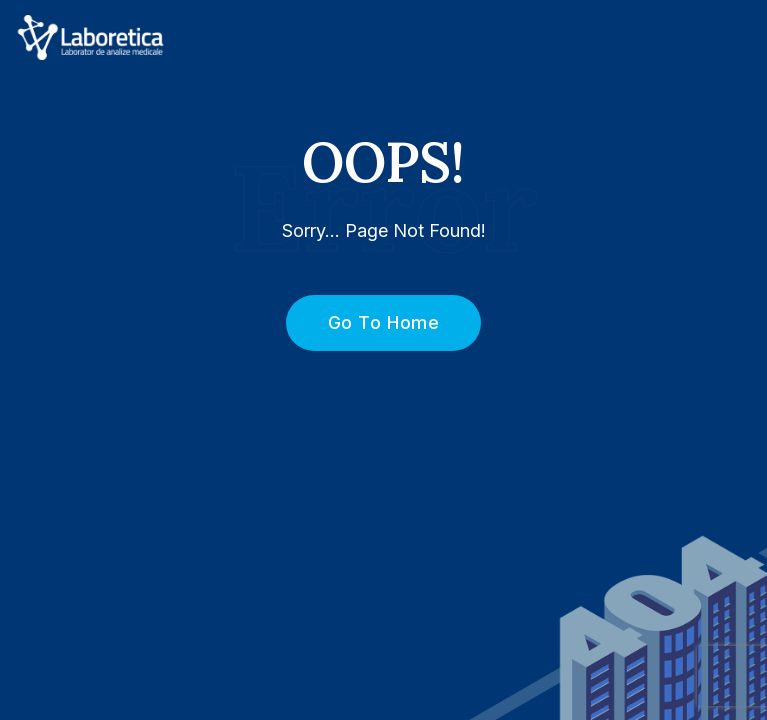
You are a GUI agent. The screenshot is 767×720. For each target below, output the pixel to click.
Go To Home (372, 322)
